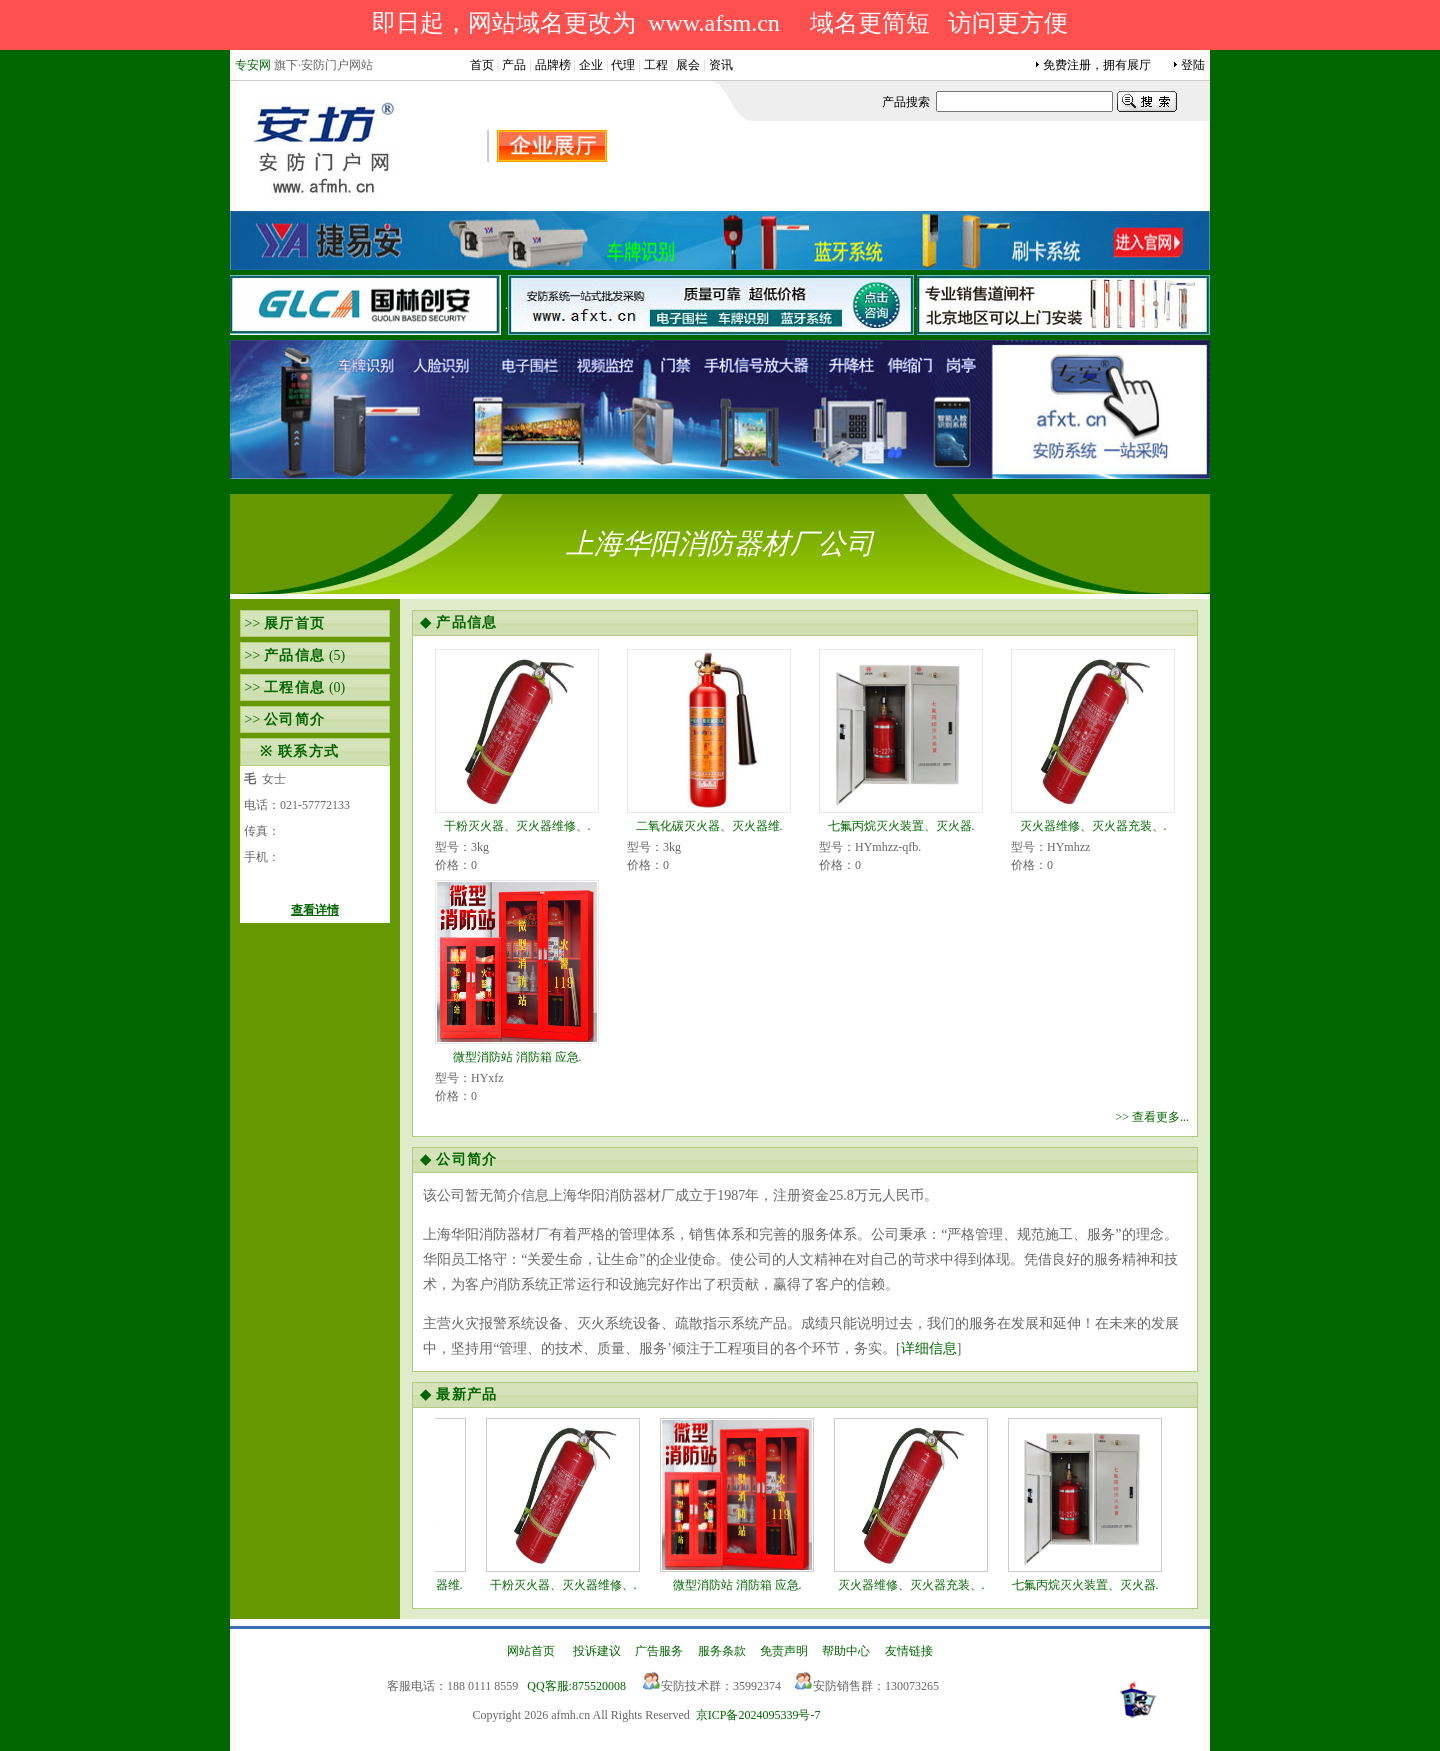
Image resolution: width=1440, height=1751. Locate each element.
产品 (514, 65)
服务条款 (722, 1651)
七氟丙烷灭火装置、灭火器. (901, 826)
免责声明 (784, 1651)
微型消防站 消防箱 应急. (517, 1057)
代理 (623, 65)
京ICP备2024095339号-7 (758, 1715)
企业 (591, 65)
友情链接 (909, 1651)
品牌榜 (553, 65)
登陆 (1193, 65)
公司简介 (295, 719)
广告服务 (659, 1651)
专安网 (253, 65)
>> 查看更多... (1152, 1117)
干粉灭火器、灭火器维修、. (517, 826)
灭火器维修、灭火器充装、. (1093, 826)
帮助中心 (846, 1651)
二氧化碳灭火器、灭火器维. (709, 826)
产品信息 (295, 655)
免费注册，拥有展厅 (1097, 65)
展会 (688, 65)
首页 (482, 65)
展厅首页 (295, 623)
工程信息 (295, 687)
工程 (656, 65)
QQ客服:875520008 (576, 1686)
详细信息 (929, 1348)
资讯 (721, 65)
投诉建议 (597, 1651)
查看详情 (315, 910)
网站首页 (531, 1651)
